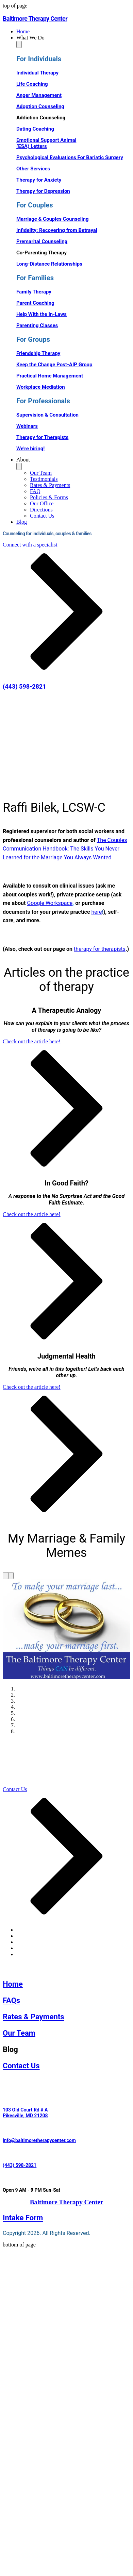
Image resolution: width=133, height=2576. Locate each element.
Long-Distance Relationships (49, 264)
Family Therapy (33, 292)
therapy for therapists (100, 949)
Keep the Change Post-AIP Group (54, 364)
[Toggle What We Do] (19, 44)
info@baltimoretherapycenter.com (39, 2140)
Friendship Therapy (38, 353)
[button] (73, 38)
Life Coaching (32, 84)
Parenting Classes (37, 325)
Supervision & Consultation (47, 415)
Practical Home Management (49, 376)
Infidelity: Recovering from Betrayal (56, 230)
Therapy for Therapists (42, 437)
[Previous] (5, 1575)
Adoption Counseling (40, 106)
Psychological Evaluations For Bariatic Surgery (69, 157)
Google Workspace (49, 903)
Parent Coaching (35, 303)
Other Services (33, 169)
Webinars (27, 426)
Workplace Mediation (40, 387)
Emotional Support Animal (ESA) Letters (46, 143)
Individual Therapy (37, 73)
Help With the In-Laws (41, 314)
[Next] (11, 1575)
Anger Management (39, 95)
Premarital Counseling (41, 241)
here (97, 912)
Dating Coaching (35, 129)
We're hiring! (30, 448)
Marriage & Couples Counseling (52, 219)
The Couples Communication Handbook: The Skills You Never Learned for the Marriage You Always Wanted (65, 849)
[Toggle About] (19, 466)
